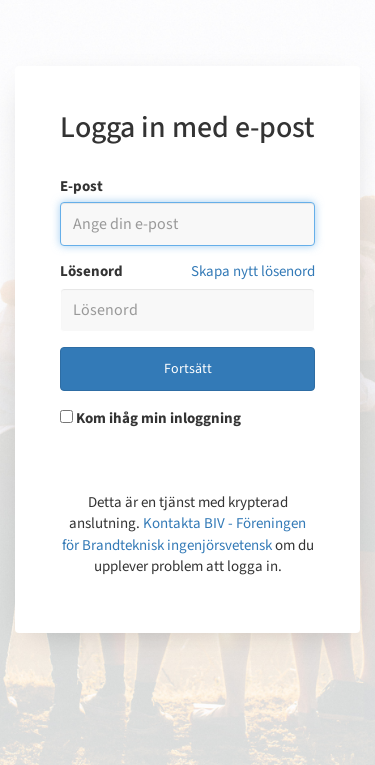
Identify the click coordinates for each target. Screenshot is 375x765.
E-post (81, 186)
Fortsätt (188, 369)
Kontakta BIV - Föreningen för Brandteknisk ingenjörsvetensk (184, 534)
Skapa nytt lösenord (253, 271)
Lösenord (91, 271)
